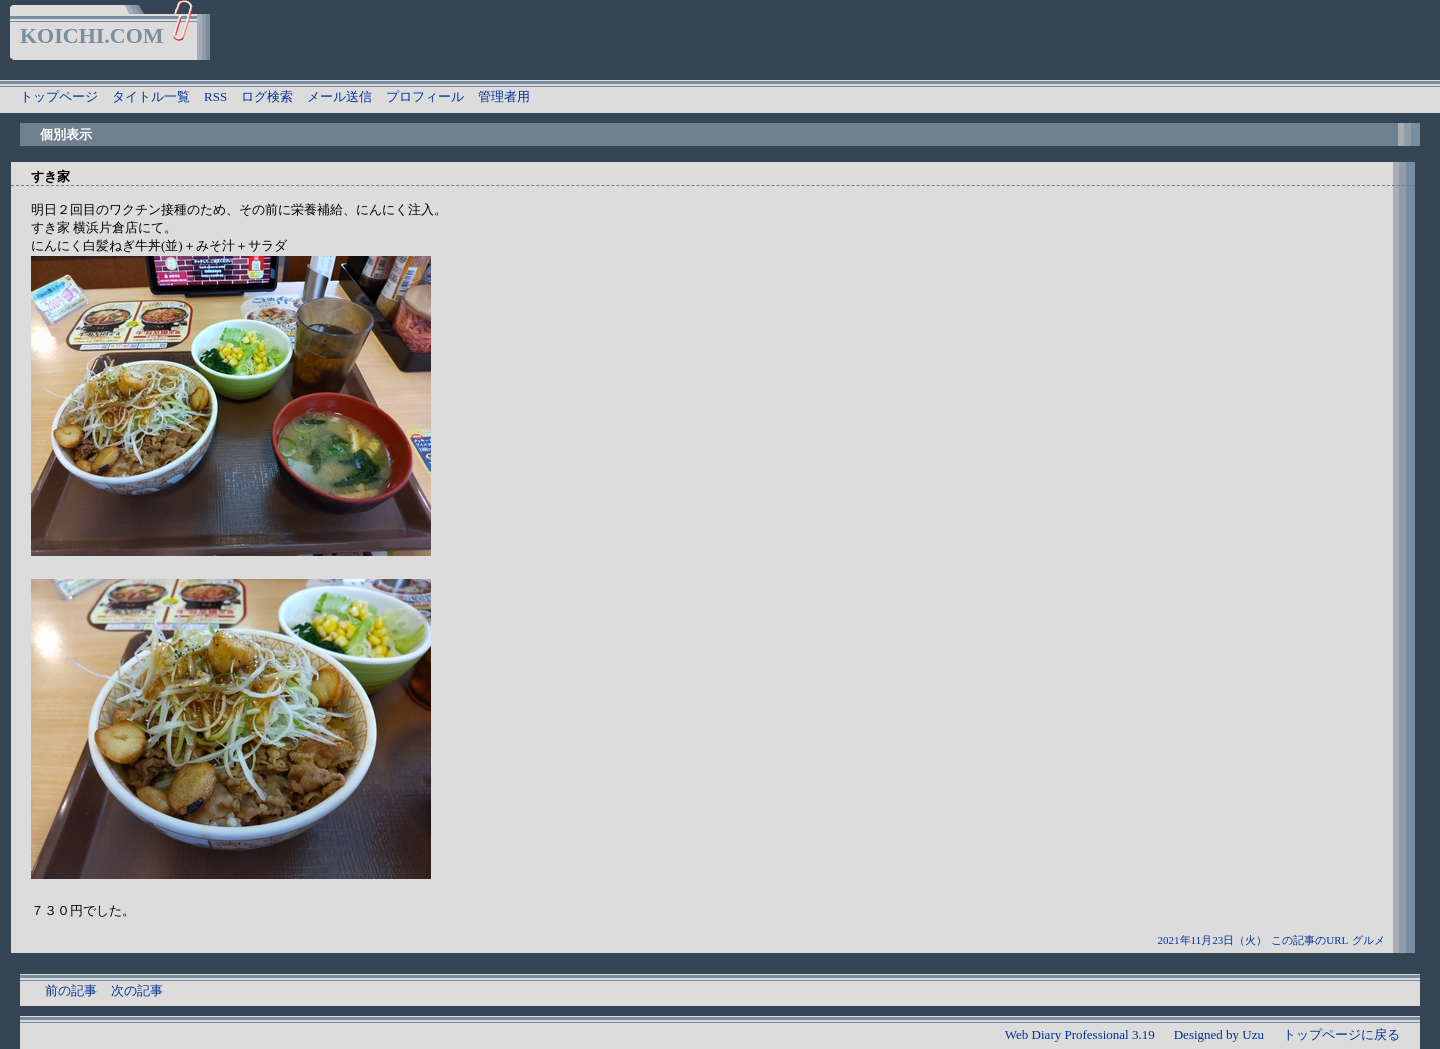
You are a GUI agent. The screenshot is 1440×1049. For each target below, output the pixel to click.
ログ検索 (267, 96)
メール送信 (339, 96)
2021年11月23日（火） (1213, 940)
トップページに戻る (1341, 1034)
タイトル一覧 (151, 96)
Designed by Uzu (1219, 1034)
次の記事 (137, 990)
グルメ (1368, 940)
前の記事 (71, 990)
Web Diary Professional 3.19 (1080, 1034)
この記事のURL (1309, 940)
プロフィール (425, 96)
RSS (215, 96)
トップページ (59, 96)
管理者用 (504, 96)
